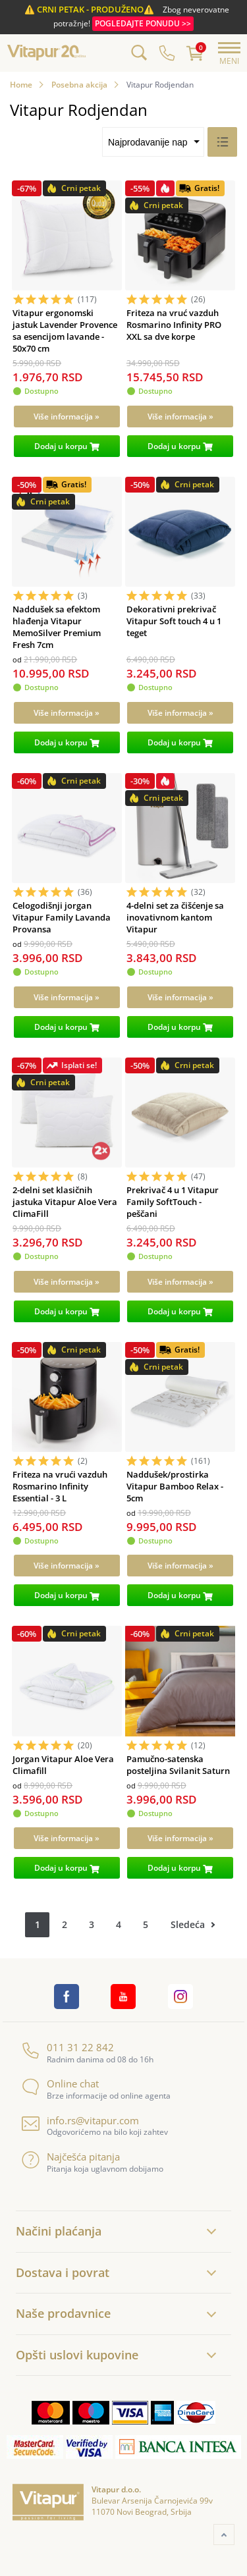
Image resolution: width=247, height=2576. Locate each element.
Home (21, 84)
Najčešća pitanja (71, 2157)
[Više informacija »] (67, 416)
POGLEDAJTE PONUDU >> (143, 23)
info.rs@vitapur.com (80, 2120)
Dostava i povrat (62, 2272)
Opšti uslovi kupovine (77, 2355)
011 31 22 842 (68, 2047)
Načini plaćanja (58, 2231)
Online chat (60, 2084)
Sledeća (188, 1924)
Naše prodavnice (63, 2313)
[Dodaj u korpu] (67, 446)
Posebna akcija (79, 84)
